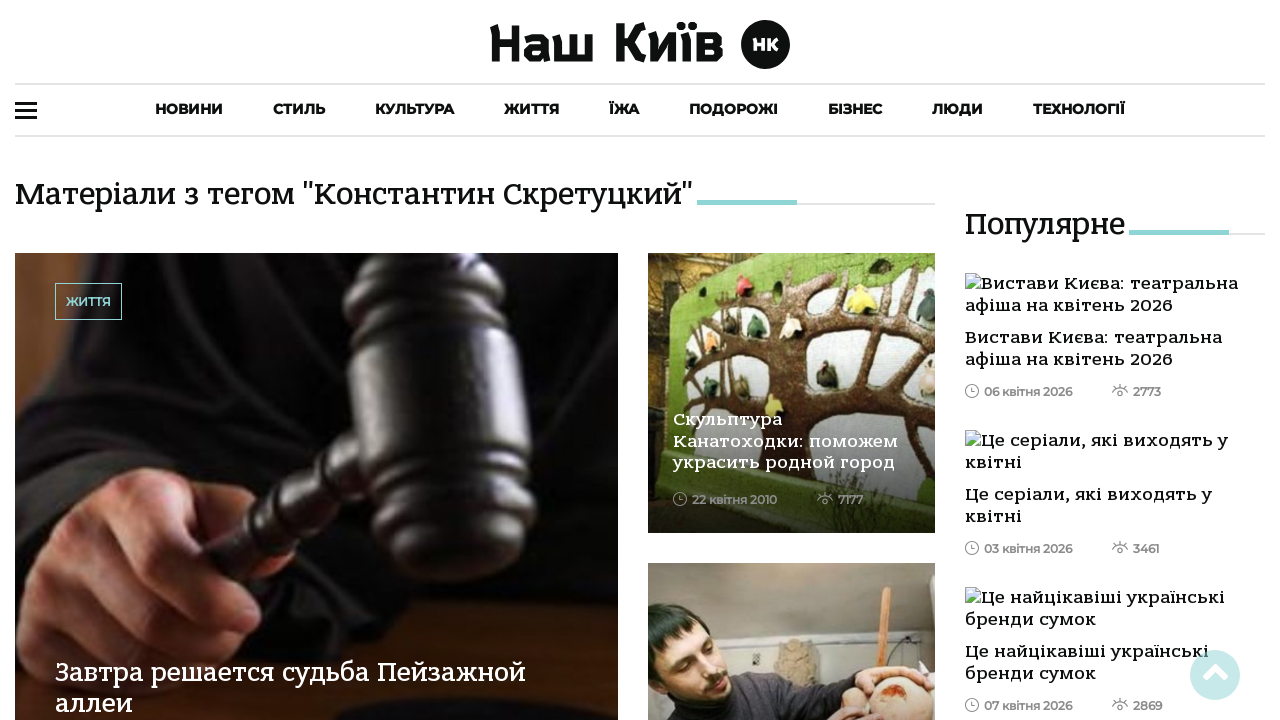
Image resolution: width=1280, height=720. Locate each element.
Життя (531, 109)
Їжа (624, 109)
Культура (414, 109)
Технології (1079, 109)
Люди (957, 109)
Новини (189, 109)
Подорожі (733, 109)
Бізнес (855, 109)
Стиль (299, 109)
